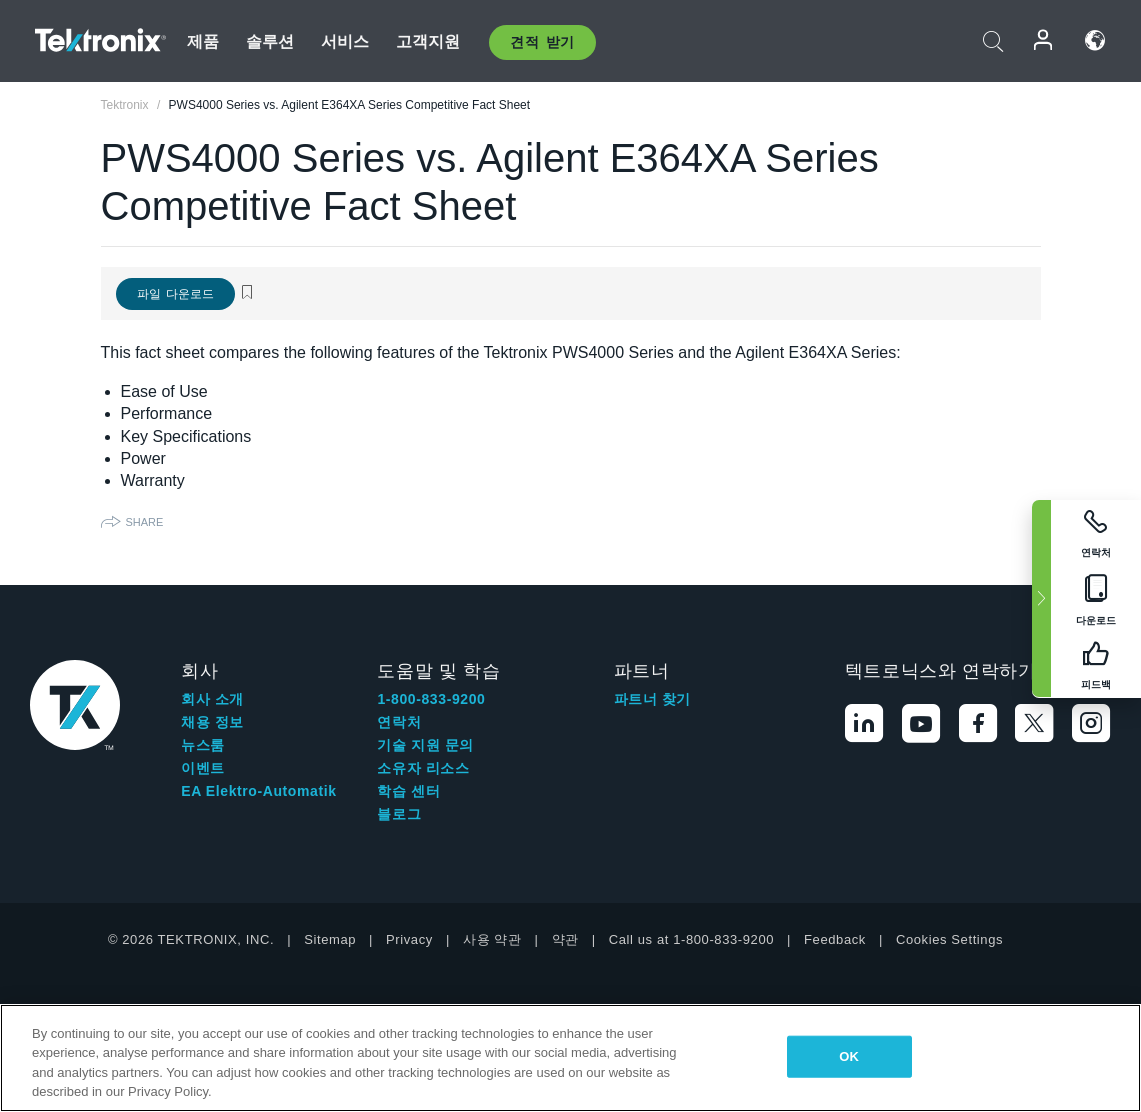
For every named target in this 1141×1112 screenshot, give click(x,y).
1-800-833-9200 (431, 699)
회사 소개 (212, 699)
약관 (565, 939)
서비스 (345, 41)
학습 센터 (408, 791)
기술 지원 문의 (425, 745)
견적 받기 (542, 42)
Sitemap (330, 939)
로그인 (1044, 40)
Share (145, 522)
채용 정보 (212, 722)
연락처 (399, 722)
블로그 (399, 814)
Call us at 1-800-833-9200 (691, 939)
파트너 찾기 (653, 699)
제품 (203, 41)
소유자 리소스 (423, 768)
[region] (570, 1058)
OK (849, 1056)
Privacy (409, 939)
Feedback (835, 939)
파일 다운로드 (175, 294)
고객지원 (428, 41)
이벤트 (203, 768)
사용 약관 (492, 939)
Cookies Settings (949, 939)
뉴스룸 (203, 745)
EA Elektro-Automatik (258, 791)
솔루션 (270, 41)
